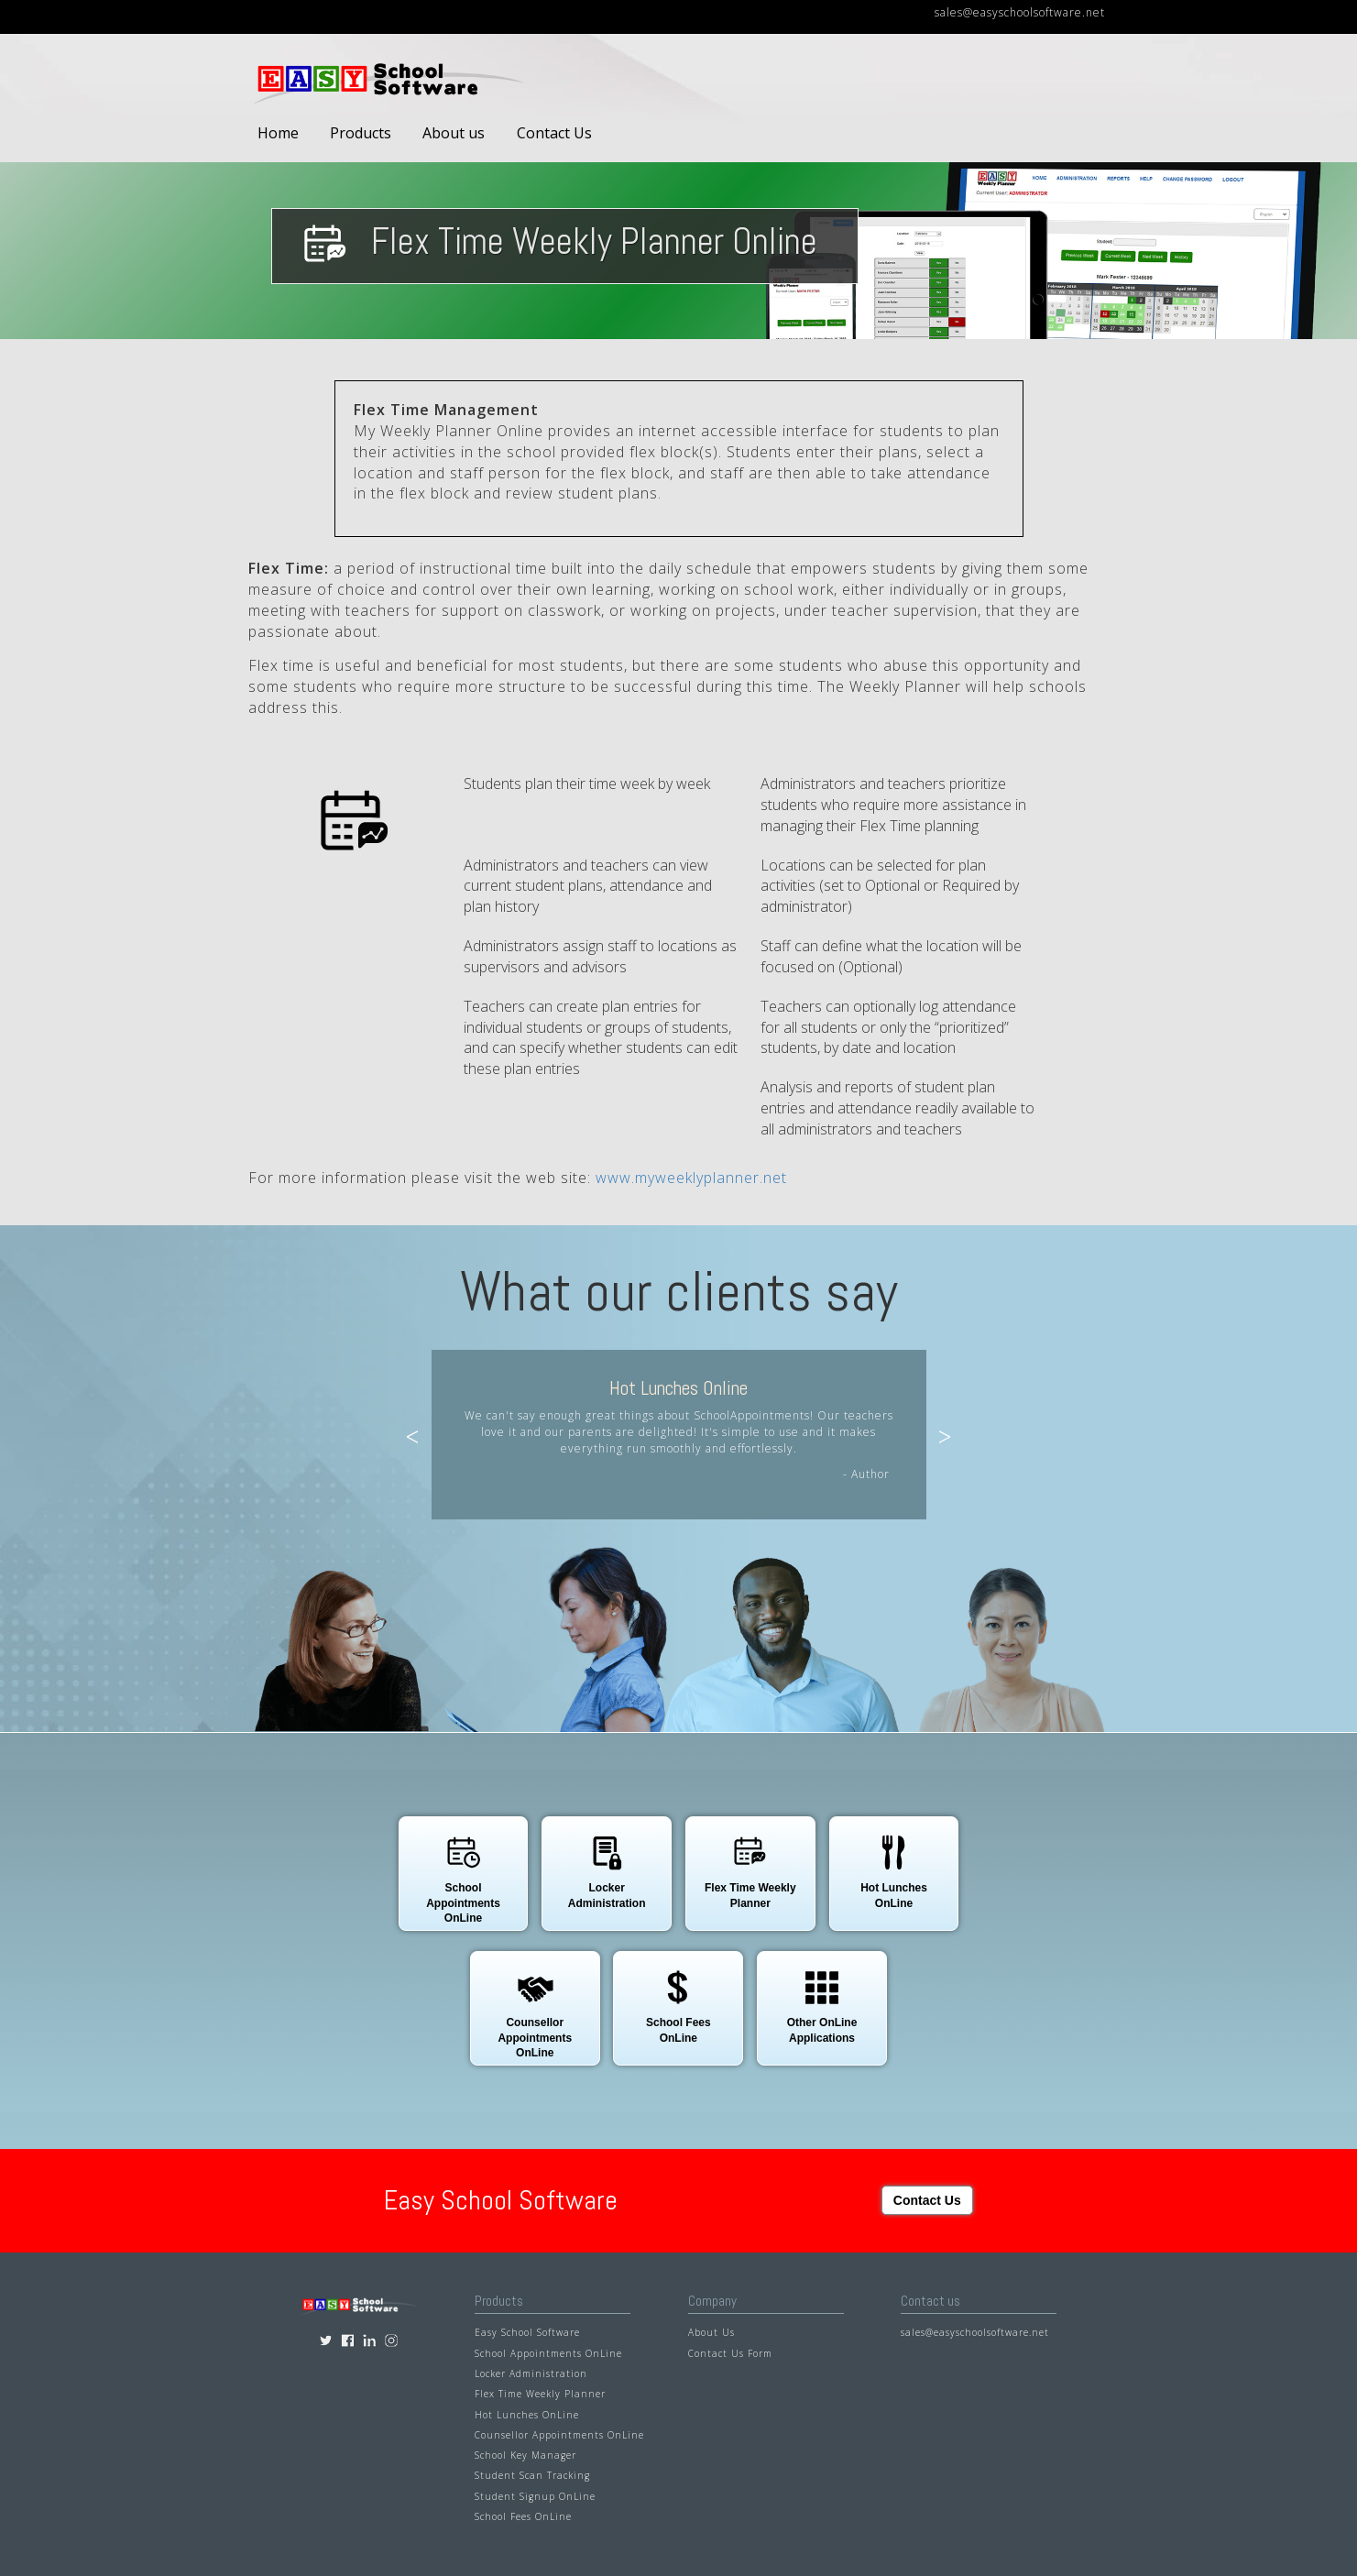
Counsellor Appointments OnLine (559, 2434)
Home (278, 133)
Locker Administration (531, 2373)
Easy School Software (527, 2332)
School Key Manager (525, 2455)
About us (453, 133)
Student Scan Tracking (532, 2475)
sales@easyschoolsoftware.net (1020, 12)
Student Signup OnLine (535, 2495)
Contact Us (554, 133)
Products (360, 133)
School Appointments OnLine (548, 2352)
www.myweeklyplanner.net (691, 1177)
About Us (711, 2332)
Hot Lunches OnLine (527, 2413)
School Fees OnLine (523, 2516)
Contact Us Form (730, 2352)
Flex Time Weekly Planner (540, 2393)
